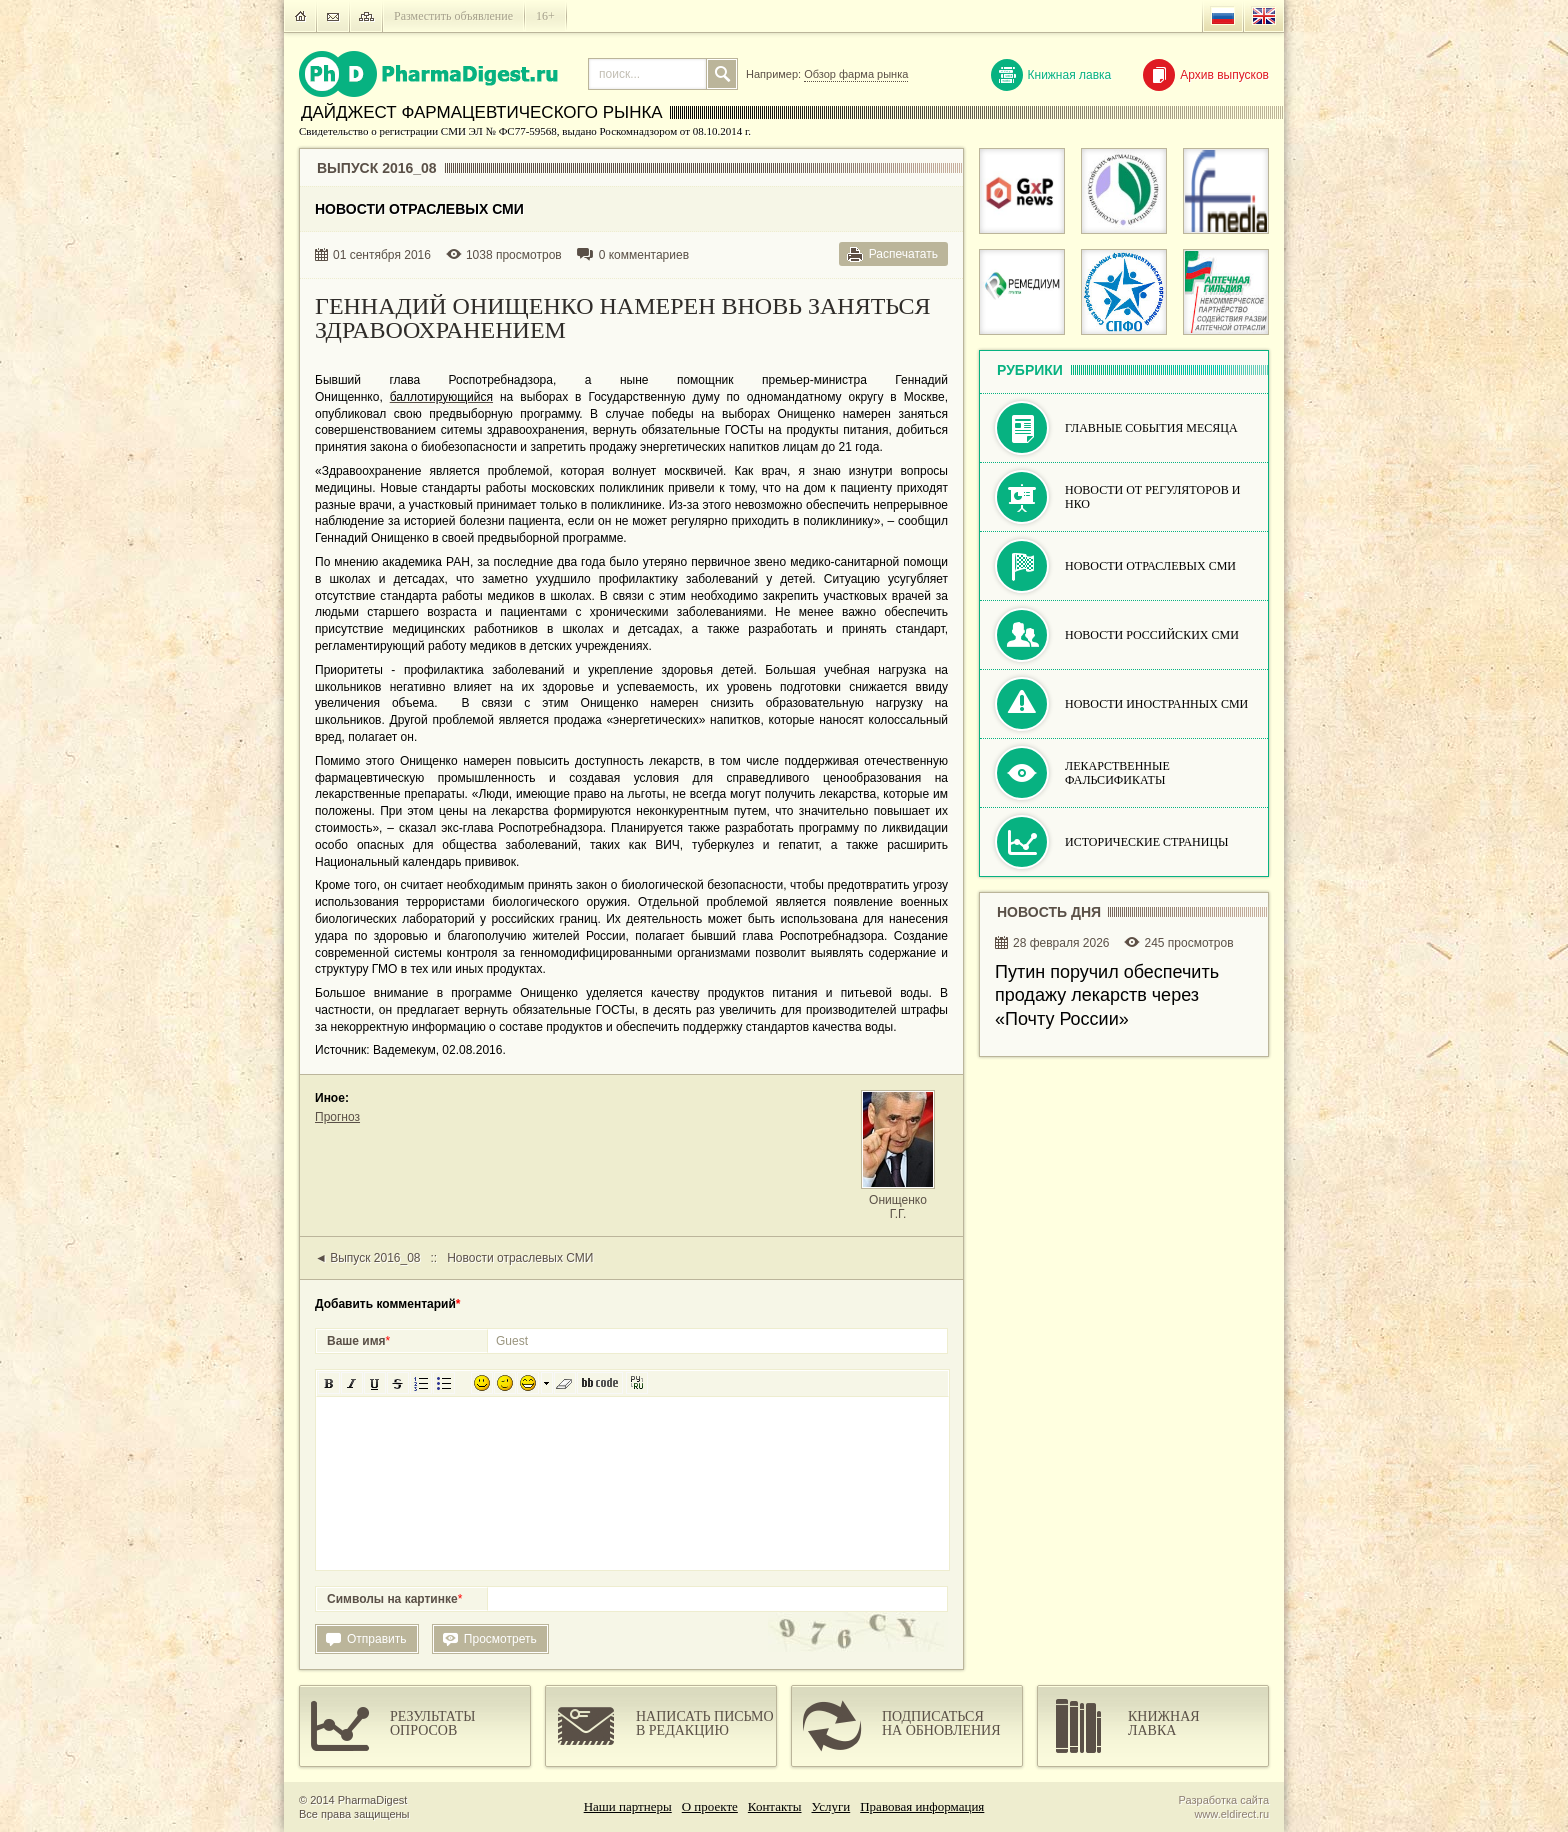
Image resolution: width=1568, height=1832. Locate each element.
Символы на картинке (394, 1599)
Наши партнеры (628, 1806)
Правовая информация (922, 1806)
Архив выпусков (1206, 75)
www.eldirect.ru (1231, 1814)
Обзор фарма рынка (856, 74)
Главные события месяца (1151, 428)
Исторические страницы (1147, 842)
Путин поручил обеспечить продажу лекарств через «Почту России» (1107, 995)
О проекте (710, 1806)
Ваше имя (358, 1341)
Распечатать (903, 254)
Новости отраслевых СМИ (520, 1258)
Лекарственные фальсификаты (1117, 773)
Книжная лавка (1051, 75)
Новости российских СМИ (1152, 635)
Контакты (775, 1806)
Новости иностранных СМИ (1156, 704)
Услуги (831, 1806)
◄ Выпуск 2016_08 (368, 1258)
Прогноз (337, 1117)
